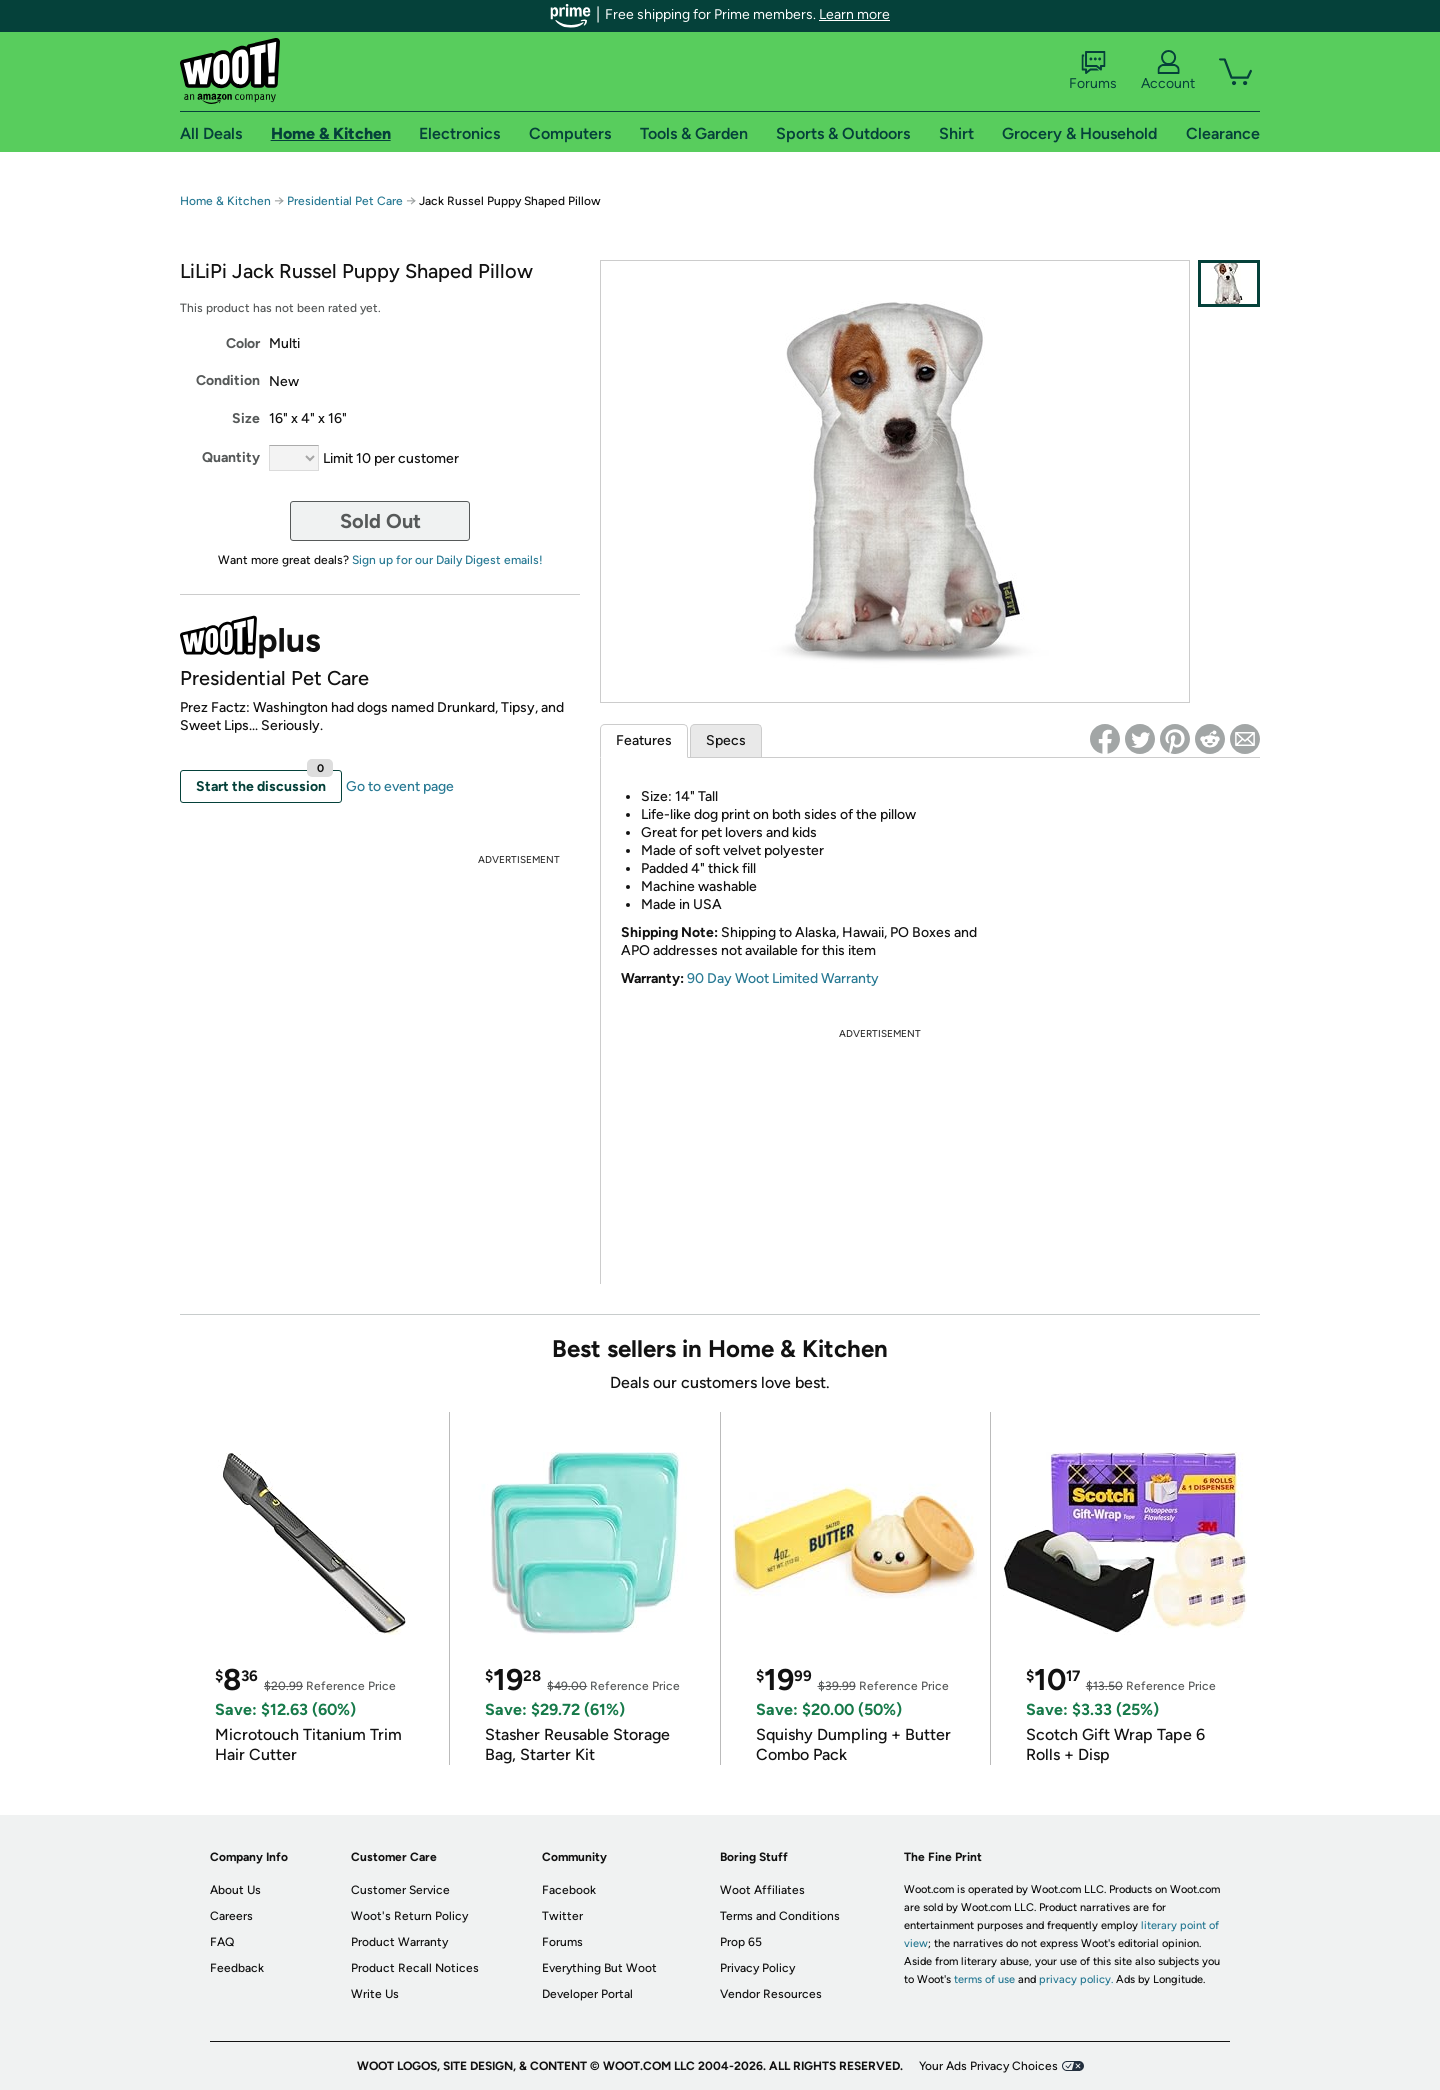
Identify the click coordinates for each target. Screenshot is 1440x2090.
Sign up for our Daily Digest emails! (447, 560)
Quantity (231, 457)
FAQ (222, 1942)
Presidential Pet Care (346, 201)
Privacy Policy (757, 1968)
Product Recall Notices (415, 1968)
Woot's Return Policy (409, 1916)
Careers (231, 1916)
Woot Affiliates (762, 1890)
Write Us (375, 1994)
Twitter (562, 1916)
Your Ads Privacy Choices (988, 2066)
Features (644, 740)
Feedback (237, 1968)
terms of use (984, 1979)
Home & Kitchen (225, 201)
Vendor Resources (771, 1994)
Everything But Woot (599, 1968)
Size (246, 418)
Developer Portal (587, 1994)
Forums (1093, 71)
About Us (235, 1890)
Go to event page (400, 786)
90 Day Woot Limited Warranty (783, 978)
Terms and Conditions (780, 1916)
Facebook (569, 1890)
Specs (726, 740)
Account (1168, 71)
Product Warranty (399, 1942)
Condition (228, 380)
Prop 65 (741, 1942)
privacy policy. (1076, 1979)
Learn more (854, 14)
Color (243, 343)
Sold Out (380, 521)
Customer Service (400, 1890)
